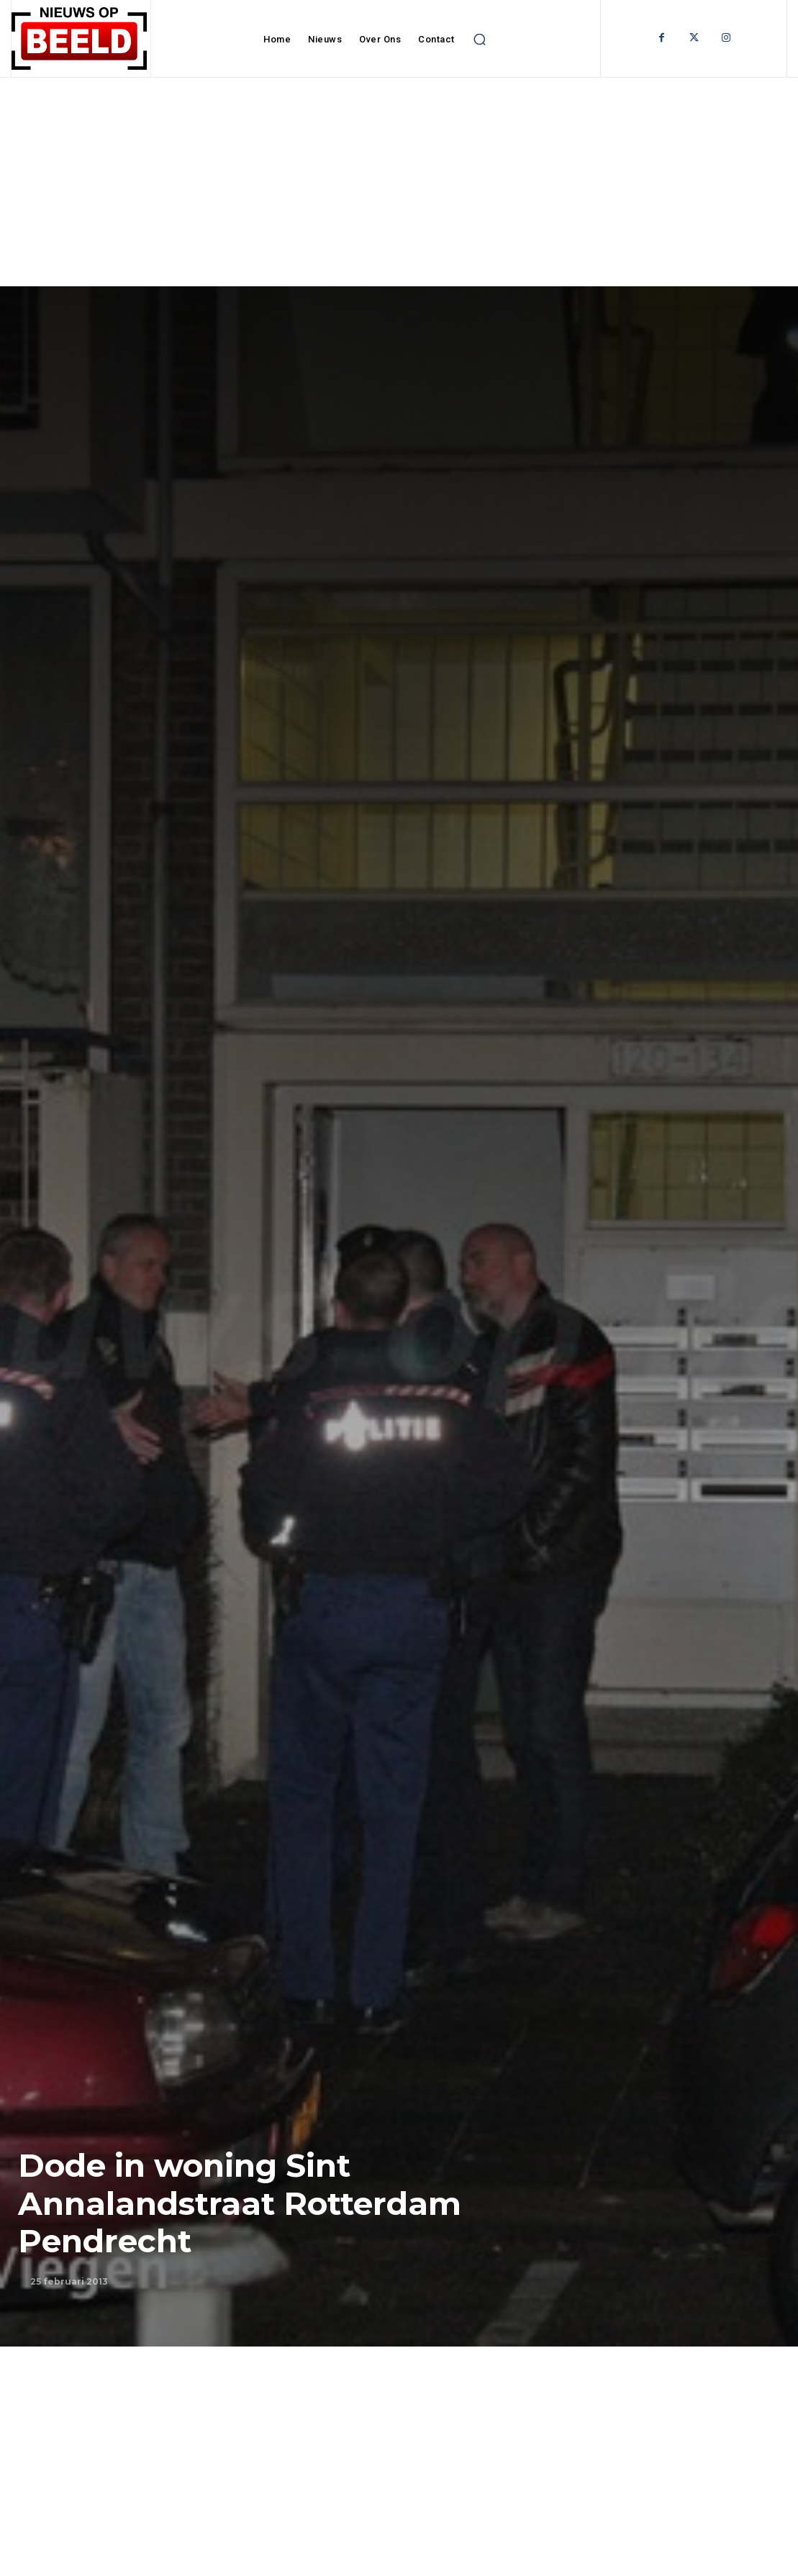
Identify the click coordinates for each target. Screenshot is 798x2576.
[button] (480, 39)
